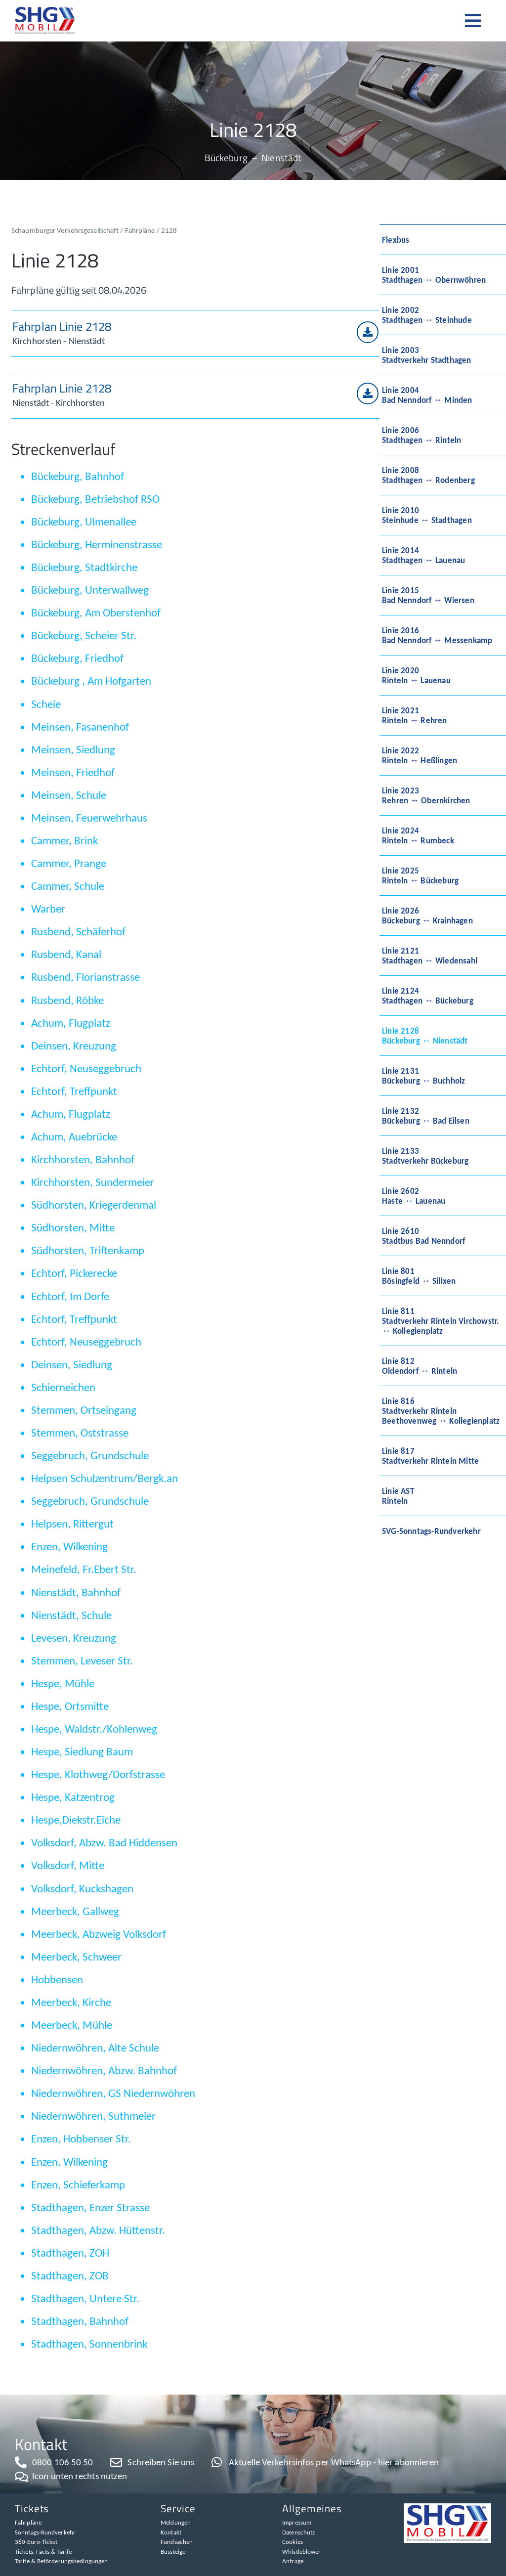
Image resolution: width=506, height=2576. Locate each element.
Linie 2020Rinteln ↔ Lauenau (416, 675)
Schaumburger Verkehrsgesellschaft (65, 230)
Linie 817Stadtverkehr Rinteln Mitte (430, 1455)
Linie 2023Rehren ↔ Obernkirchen (426, 795)
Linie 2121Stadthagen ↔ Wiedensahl (429, 955)
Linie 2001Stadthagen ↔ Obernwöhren (434, 274)
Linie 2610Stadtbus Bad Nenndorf (423, 1235)
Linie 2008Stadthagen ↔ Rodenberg (428, 475)
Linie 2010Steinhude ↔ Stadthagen (427, 515)
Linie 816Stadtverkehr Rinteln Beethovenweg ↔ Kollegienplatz (441, 1411)
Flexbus (395, 239)
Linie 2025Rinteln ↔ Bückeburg (420, 875)
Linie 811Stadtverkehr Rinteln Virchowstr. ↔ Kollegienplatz (440, 1321)
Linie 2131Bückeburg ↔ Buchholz (423, 1075)
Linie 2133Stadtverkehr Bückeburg (425, 1155)
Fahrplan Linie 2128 (61, 326)
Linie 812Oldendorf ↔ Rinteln (419, 1365)
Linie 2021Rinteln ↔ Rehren (414, 715)
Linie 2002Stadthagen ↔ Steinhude (427, 315)
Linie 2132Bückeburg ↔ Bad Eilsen (425, 1115)
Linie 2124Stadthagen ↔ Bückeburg (427, 995)
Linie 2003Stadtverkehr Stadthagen (426, 355)
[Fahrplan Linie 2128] (368, 332)
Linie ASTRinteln (398, 1495)
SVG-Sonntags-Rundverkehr (431, 1531)
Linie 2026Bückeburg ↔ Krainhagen (427, 915)
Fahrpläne (140, 230)
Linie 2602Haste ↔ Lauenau (413, 1195)
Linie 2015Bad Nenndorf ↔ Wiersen (428, 595)
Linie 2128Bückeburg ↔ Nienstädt (425, 1035)
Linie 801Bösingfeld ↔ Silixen (419, 1276)
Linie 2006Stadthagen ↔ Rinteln (421, 435)
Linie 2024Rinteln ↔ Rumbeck (418, 835)
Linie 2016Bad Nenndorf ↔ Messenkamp (437, 635)
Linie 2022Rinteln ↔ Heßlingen (419, 755)
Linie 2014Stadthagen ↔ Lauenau (423, 555)
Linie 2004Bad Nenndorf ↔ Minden (427, 395)
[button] (478, 20)
